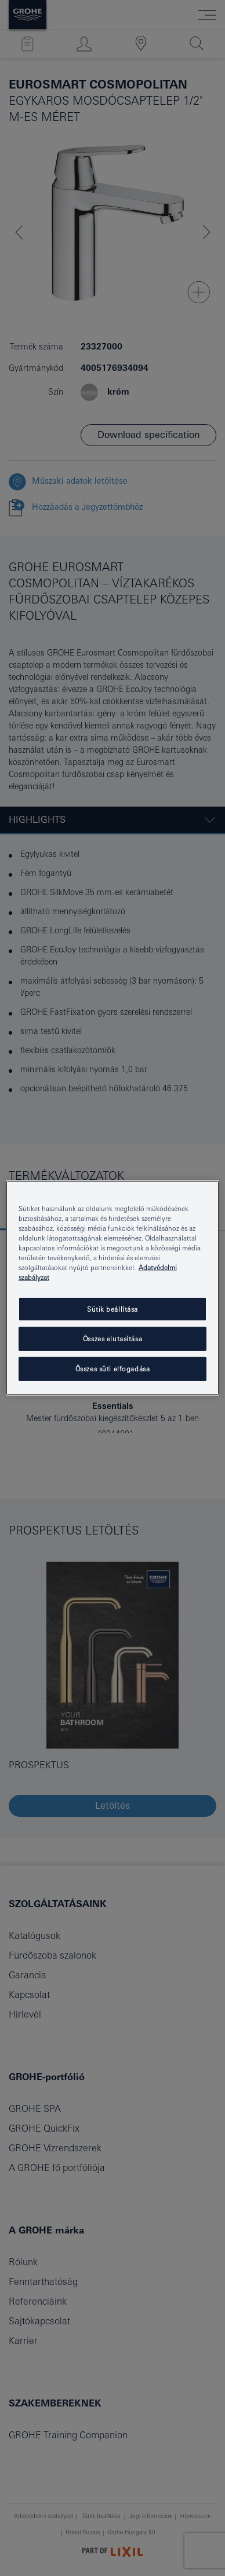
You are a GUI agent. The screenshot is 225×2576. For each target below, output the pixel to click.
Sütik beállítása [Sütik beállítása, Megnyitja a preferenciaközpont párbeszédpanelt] (112, 1308)
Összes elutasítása (112, 1338)
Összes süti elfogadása (112, 1368)
